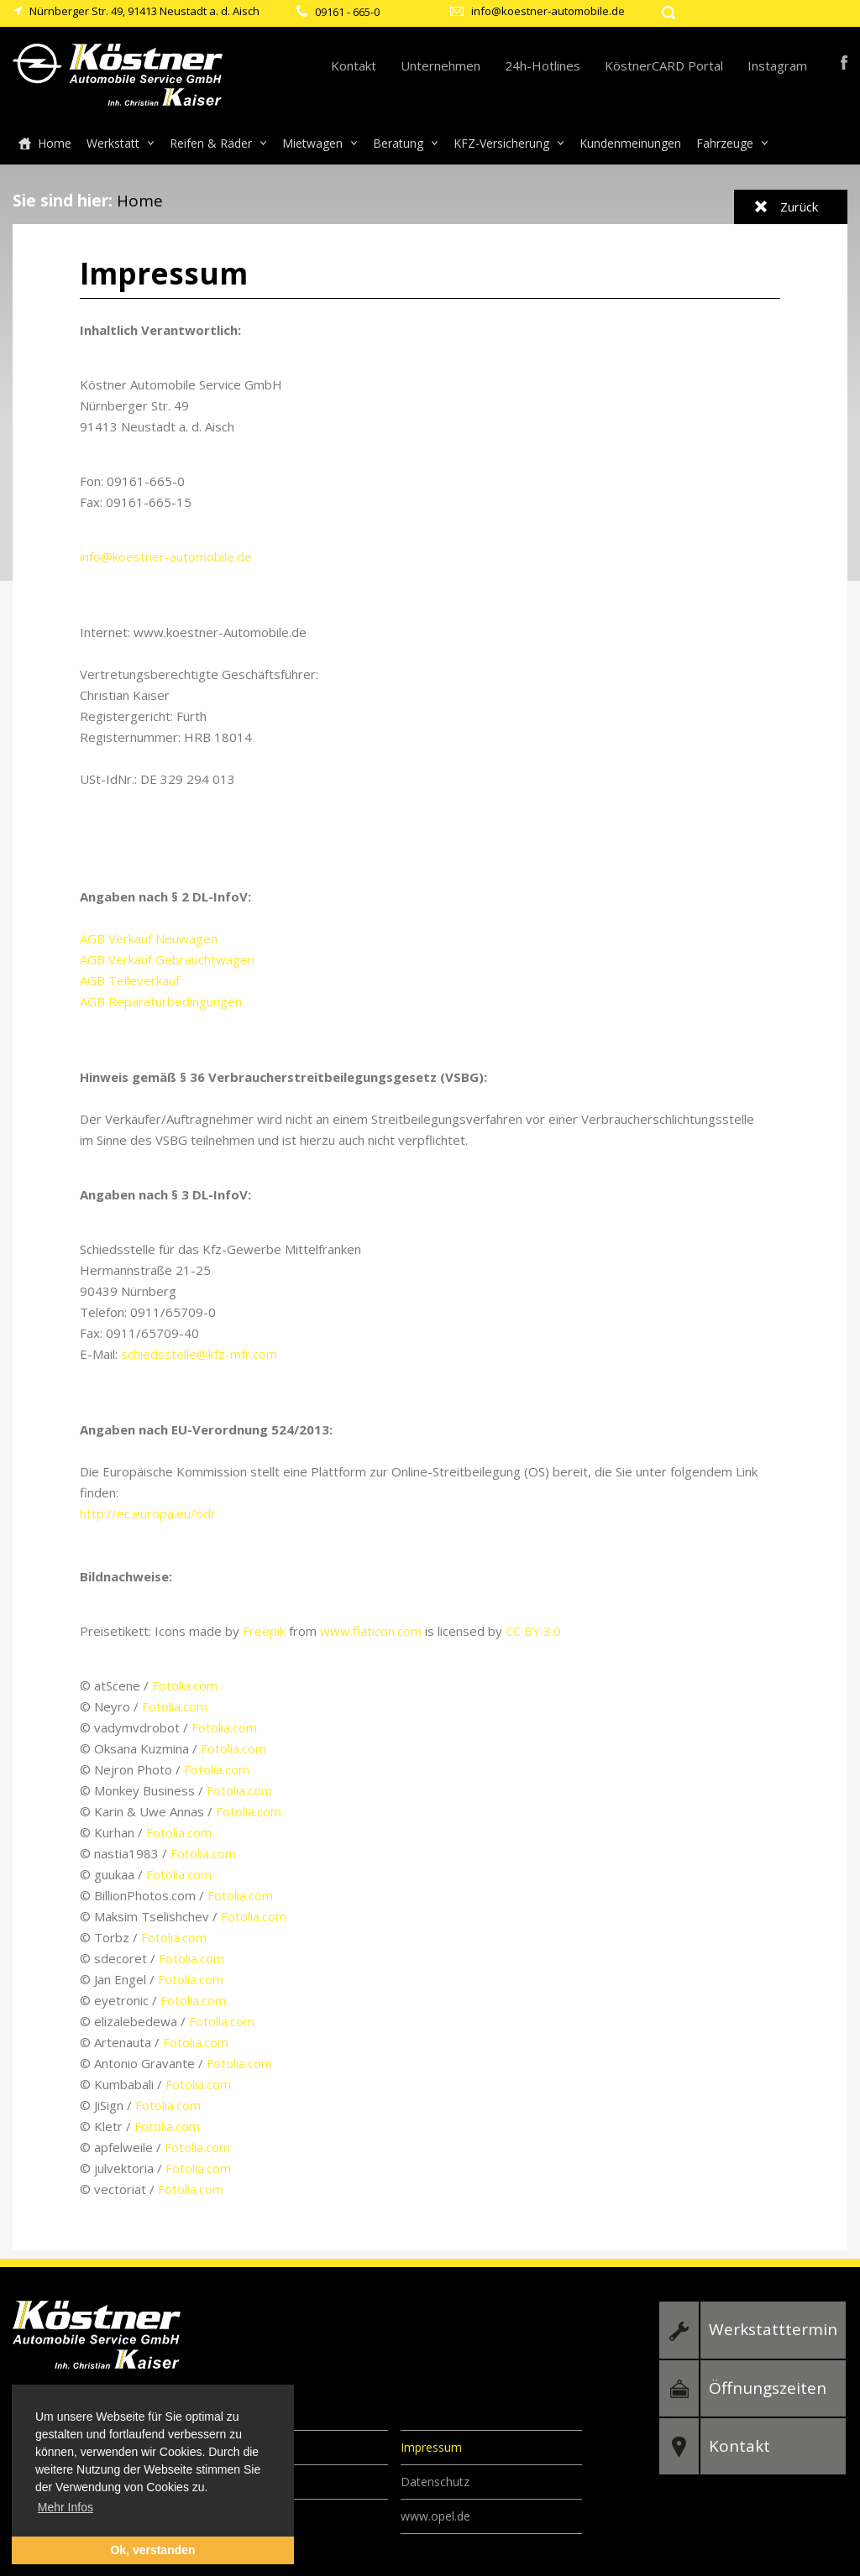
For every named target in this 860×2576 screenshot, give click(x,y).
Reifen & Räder (211, 143)
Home (54, 143)
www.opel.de (435, 2516)
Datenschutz (435, 2482)
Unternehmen (440, 65)
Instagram (777, 65)
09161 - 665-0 (347, 11)
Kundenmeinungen (630, 143)
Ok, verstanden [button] (152, 2550)
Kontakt (353, 65)
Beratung (398, 143)
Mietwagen (312, 143)
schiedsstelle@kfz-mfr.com (199, 1353)
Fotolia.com (185, 1685)
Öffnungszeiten (767, 2388)
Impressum (431, 2447)
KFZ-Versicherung (501, 143)
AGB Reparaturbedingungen (161, 1001)
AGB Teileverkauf (130, 980)
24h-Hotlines (542, 65)
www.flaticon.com (371, 1630)
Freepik (264, 1630)
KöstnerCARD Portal (664, 65)
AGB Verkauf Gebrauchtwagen (167, 959)
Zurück (799, 206)
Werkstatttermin (773, 2329)
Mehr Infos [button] (65, 2507)
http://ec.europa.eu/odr (148, 1513)
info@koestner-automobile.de (548, 10)
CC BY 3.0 (533, 1630)
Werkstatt (113, 143)
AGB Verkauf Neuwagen (149, 938)
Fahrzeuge (724, 143)
